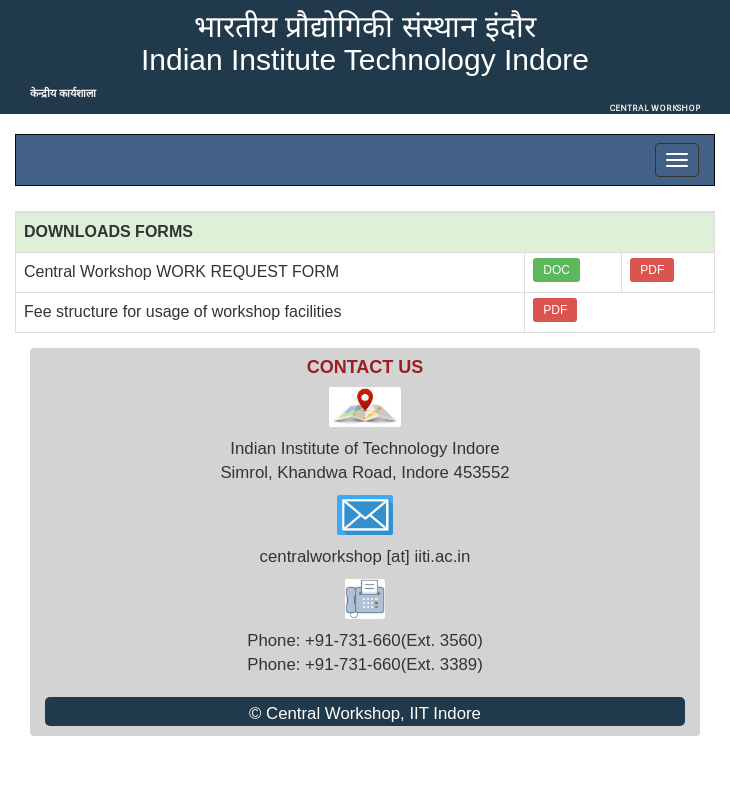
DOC (556, 270)
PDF (652, 270)
